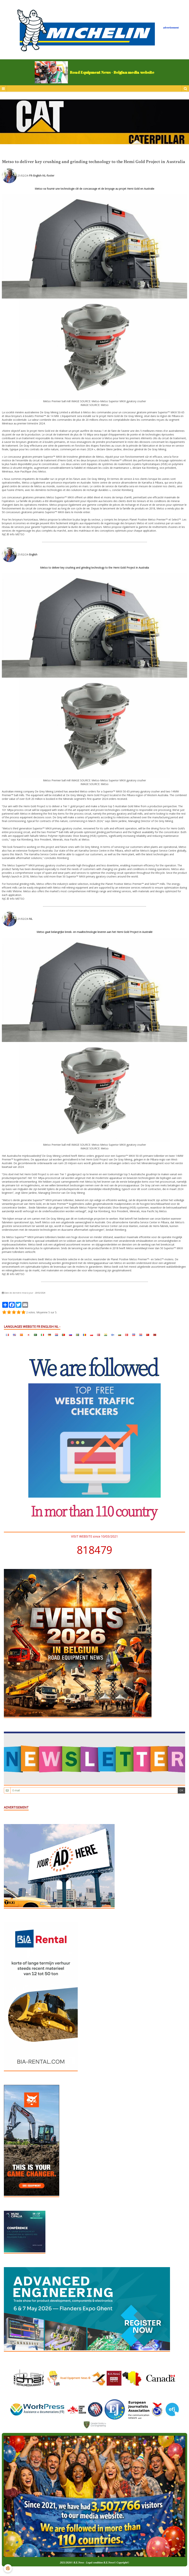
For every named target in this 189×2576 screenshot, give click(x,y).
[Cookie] (8, 2568)
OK (181, 1790)
